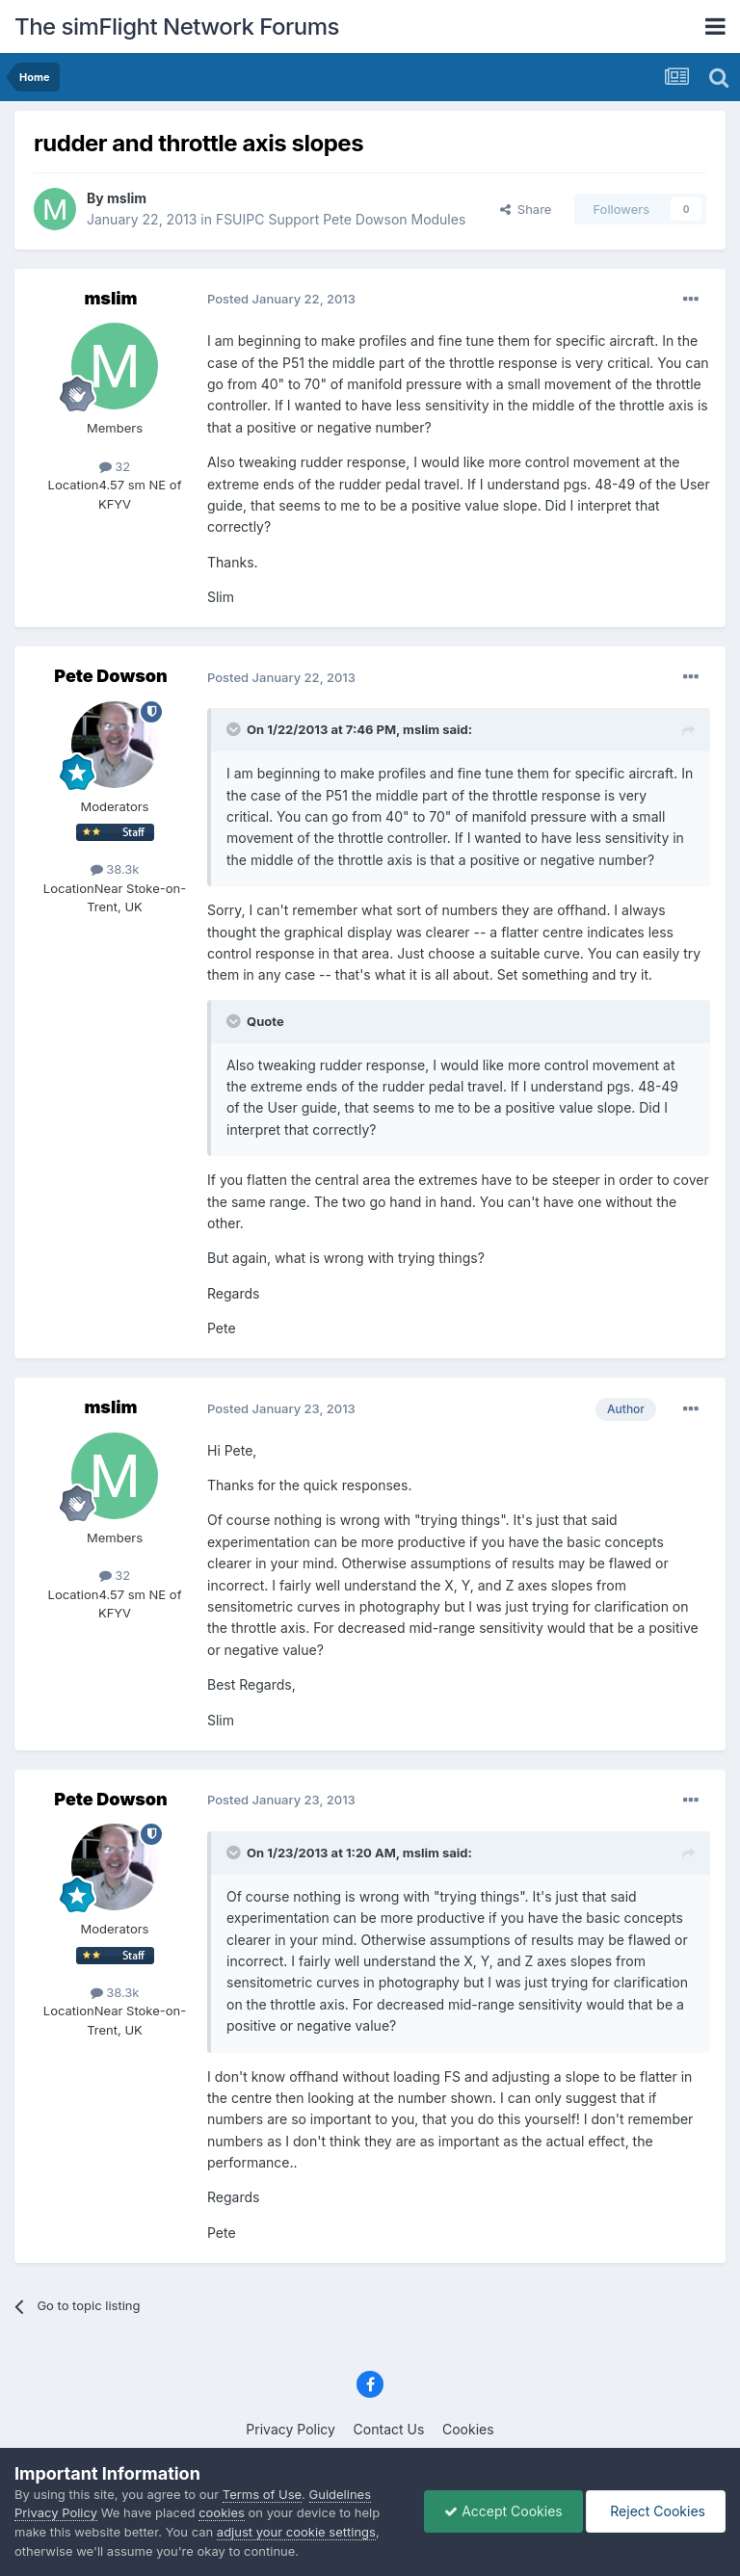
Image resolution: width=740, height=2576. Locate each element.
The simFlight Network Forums (176, 26)
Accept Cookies (503, 2511)
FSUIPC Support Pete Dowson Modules (340, 219)
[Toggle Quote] (235, 729)
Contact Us (389, 2429)
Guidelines (340, 2494)
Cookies (468, 2429)
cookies (221, 2512)
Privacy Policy (290, 2429)
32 (115, 466)
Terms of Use (262, 2494)
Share (526, 209)
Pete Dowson (110, 676)
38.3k (115, 869)
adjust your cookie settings (296, 2531)
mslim (126, 198)
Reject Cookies (655, 2511)
